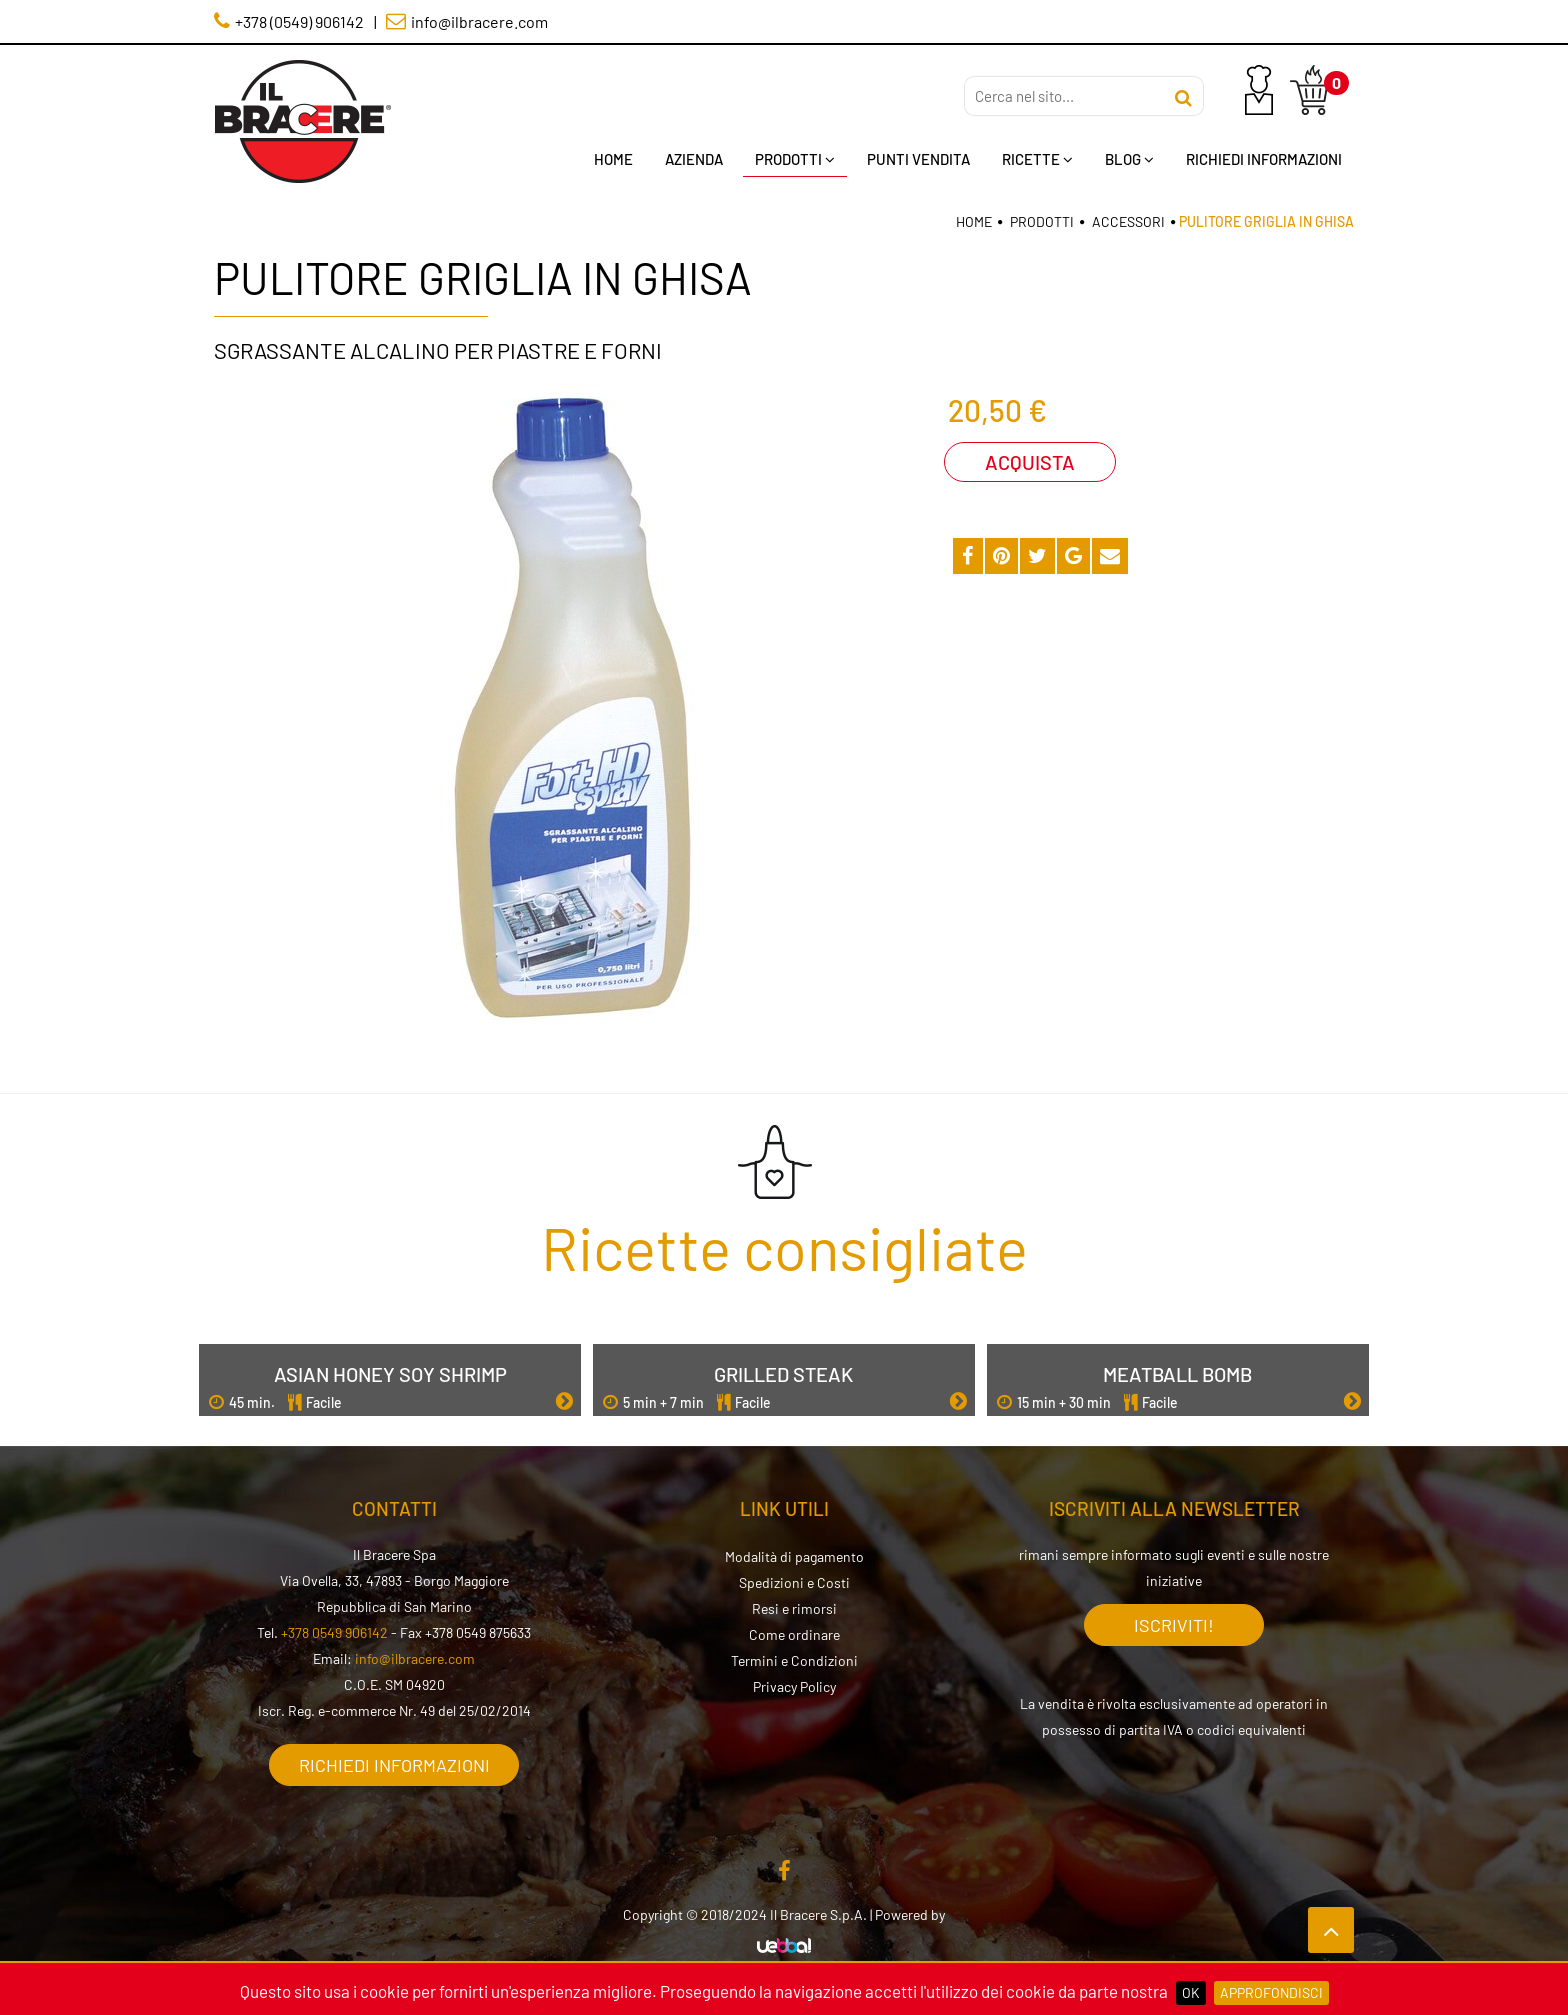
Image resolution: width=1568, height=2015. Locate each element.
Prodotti (795, 159)
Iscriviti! (1174, 1625)
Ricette (1037, 159)
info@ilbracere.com (415, 1658)
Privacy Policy (794, 1686)
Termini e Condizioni (794, 1660)
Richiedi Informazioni (1264, 159)
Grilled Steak (783, 1374)
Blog (1129, 159)
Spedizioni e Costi (794, 1582)
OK (1191, 1992)
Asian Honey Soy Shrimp (390, 1374)
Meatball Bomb (1177, 1374)
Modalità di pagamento (794, 1556)
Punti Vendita (918, 159)
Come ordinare (794, 1634)
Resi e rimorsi (794, 1608)
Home (613, 159)
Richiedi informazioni (394, 1765)
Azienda (694, 159)
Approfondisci (1271, 1992)
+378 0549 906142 (334, 1632)
